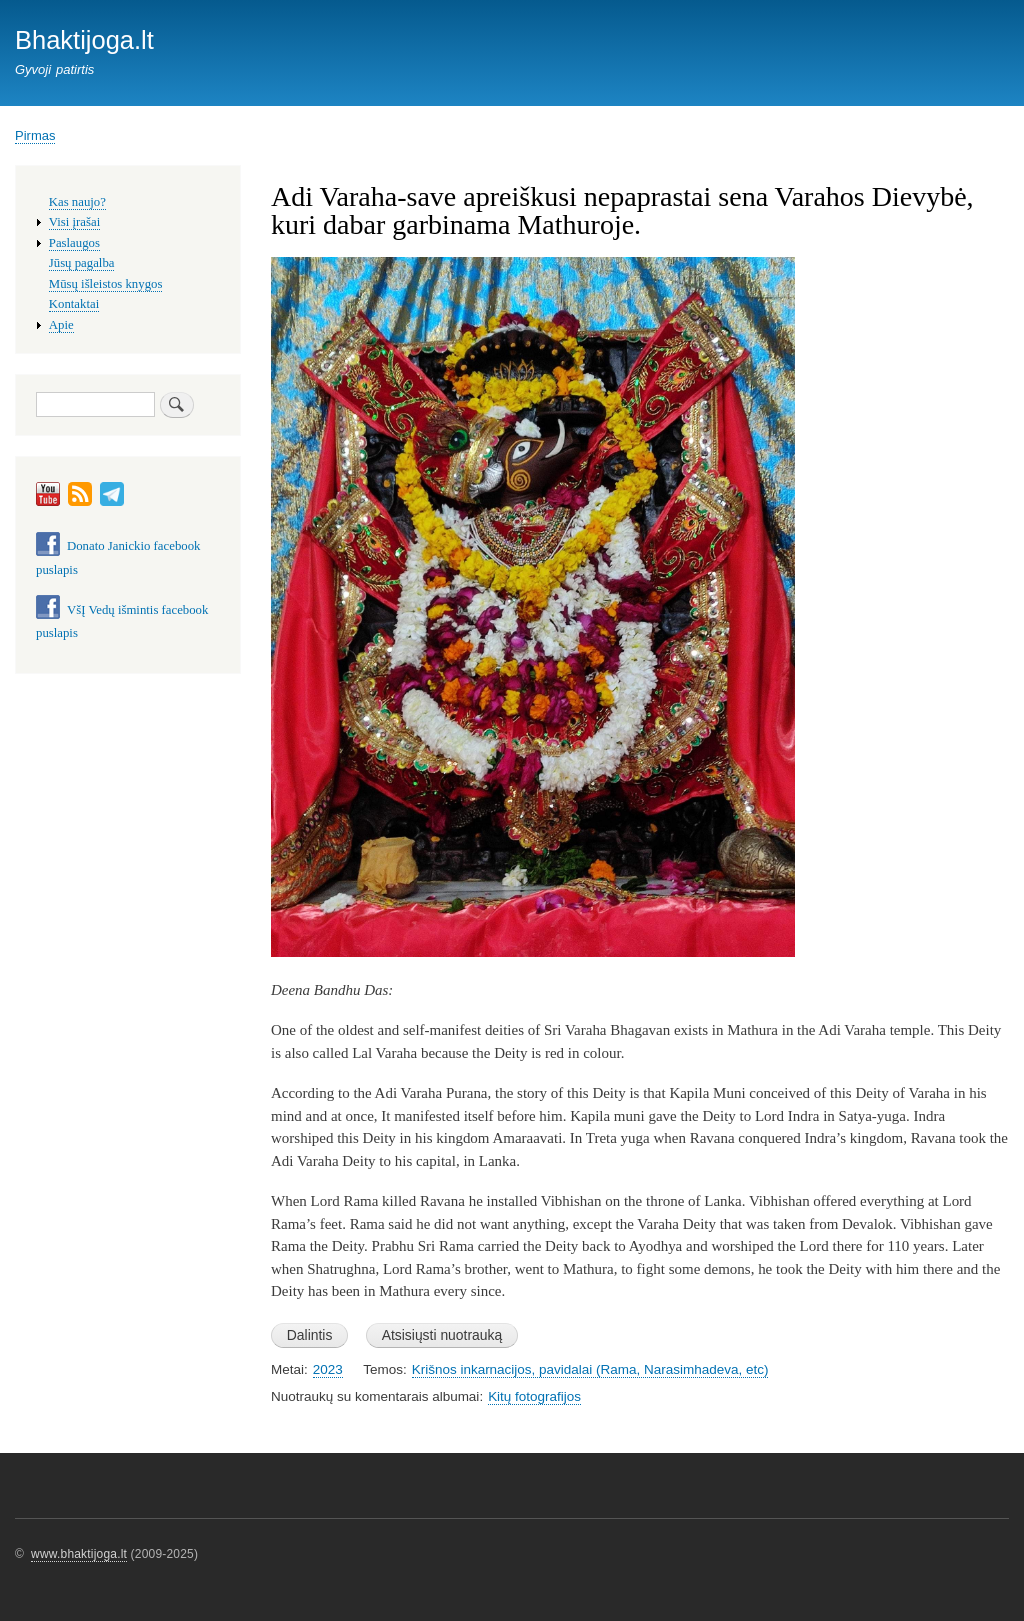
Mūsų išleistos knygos (106, 284)
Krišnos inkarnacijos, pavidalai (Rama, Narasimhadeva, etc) (590, 1369)
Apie (61, 325)
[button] (533, 966)
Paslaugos (74, 243)
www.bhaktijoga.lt (79, 1554)
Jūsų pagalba (82, 263)
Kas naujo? (77, 202)
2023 (328, 1369)
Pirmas (35, 135)
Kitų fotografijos (534, 1396)
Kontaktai (74, 304)
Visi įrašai (74, 222)
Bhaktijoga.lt (84, 40)
